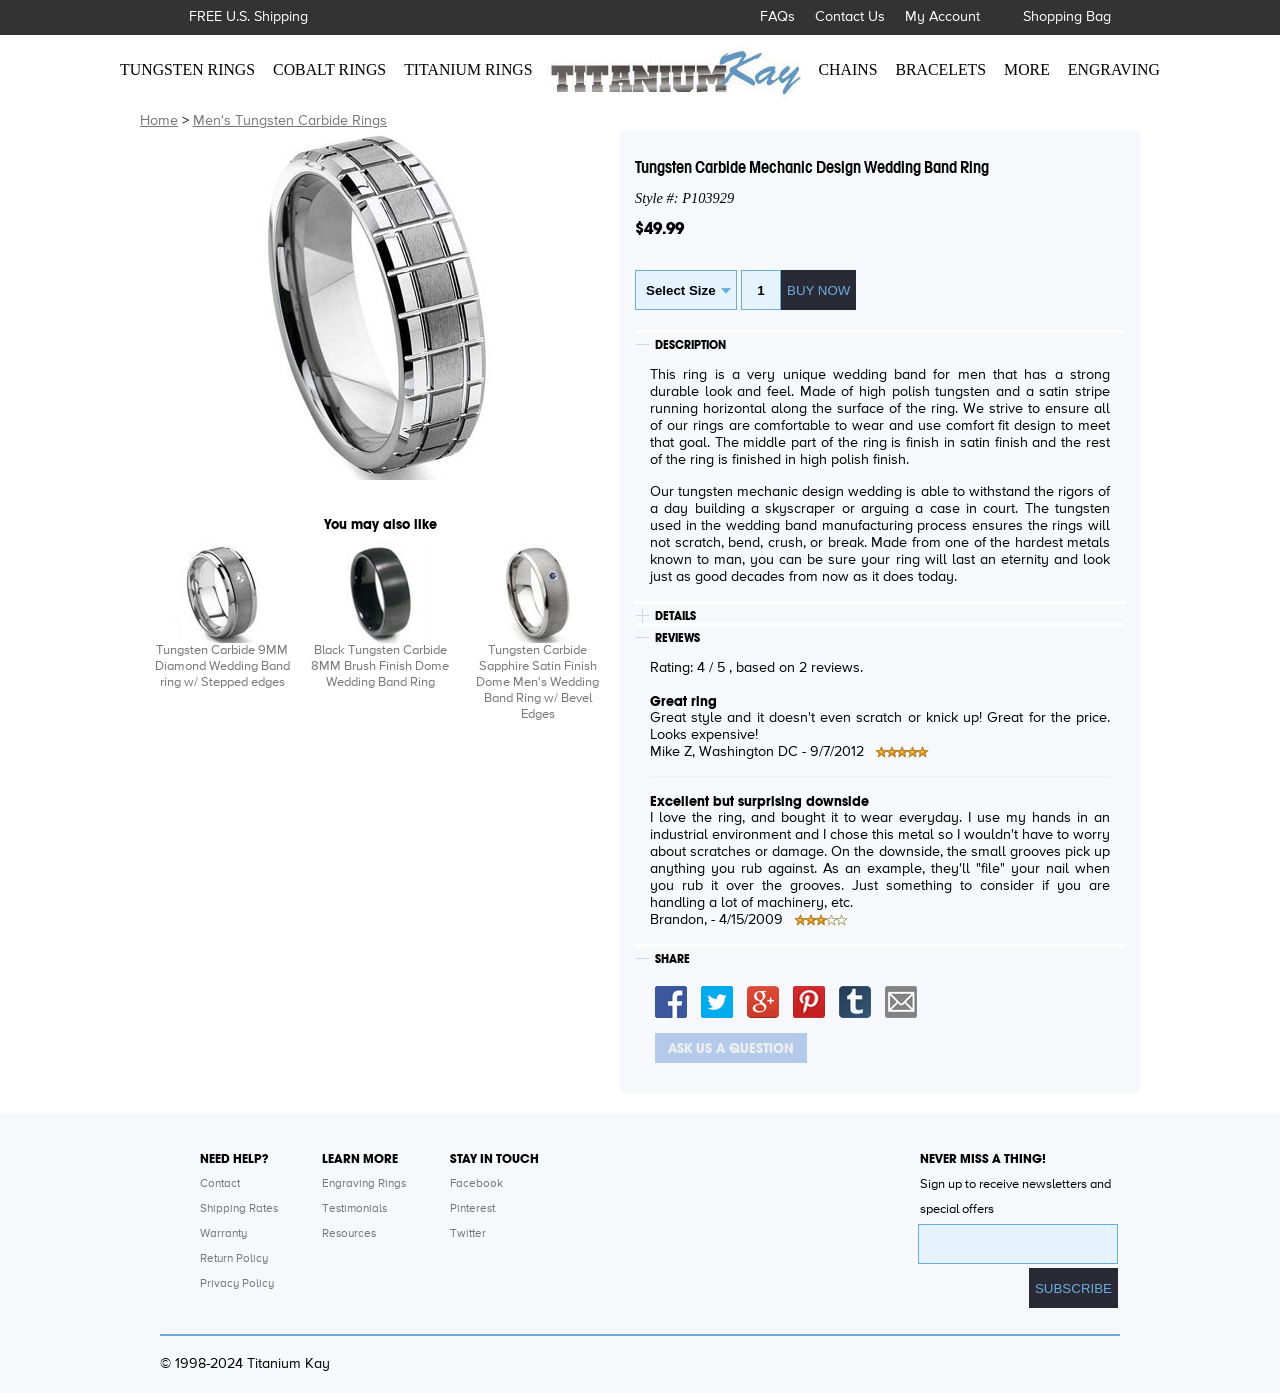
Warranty (223, 1234)
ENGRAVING (1114, 69)
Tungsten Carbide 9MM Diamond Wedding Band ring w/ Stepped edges (222, 666)
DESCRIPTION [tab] (690, 345)
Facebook (476, 1184)
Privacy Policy (237, 1284)
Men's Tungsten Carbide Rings (290, 121)
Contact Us (850, 17)
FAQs (777, 17)
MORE (1027, 69)
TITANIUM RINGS (468, 69)
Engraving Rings (364, 1184)
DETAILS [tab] (675, 616)
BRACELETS (941, 69)
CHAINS (848, 69)
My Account (942, 17)
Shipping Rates (239, 1209)
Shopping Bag (1067, 17)
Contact (220, 1184)
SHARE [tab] (672, 959)
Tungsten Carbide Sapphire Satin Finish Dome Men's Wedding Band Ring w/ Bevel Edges (537, 682)
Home (159, 121)
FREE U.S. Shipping (248, 17)
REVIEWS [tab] (677, 638)
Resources (349, 1234)
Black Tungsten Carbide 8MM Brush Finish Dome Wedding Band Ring (380, 666)
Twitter (468, 1234)
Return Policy (234, 1259)
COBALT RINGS (329, 69)
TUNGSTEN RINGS (187, 69)
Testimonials (354, 1209)
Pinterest (472, 1209)
